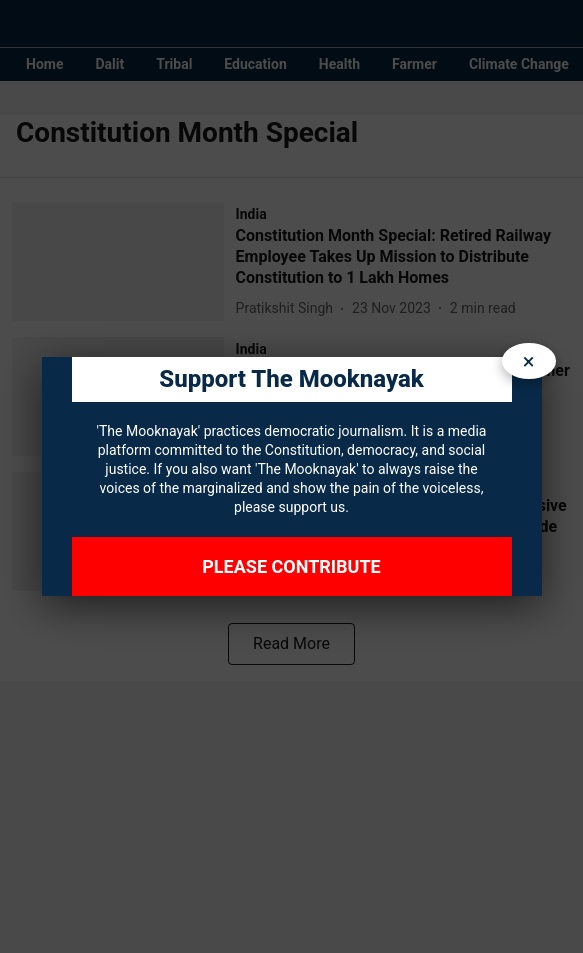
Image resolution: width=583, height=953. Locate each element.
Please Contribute (291, 566)
